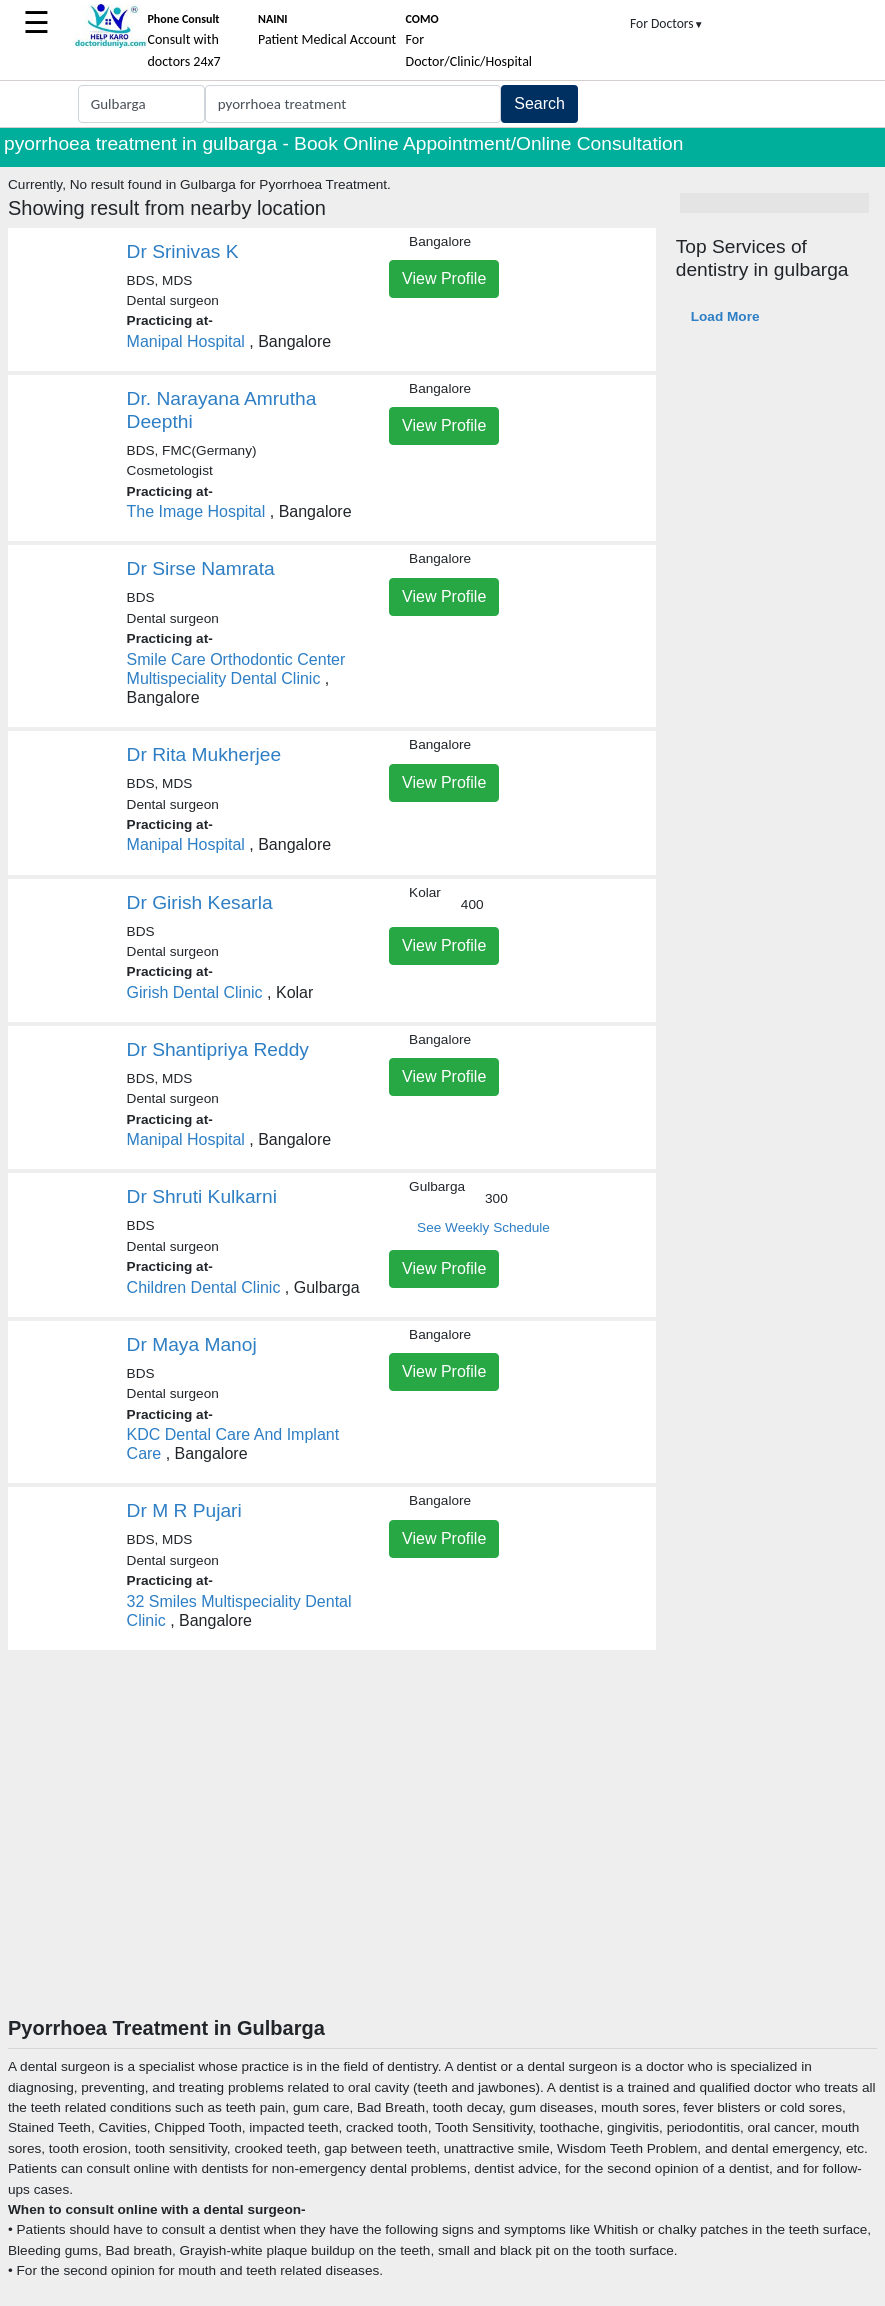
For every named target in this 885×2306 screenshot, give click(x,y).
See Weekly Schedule (483, 1227)
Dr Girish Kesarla (200, 902)
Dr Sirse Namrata (201, 568)
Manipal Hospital (186, 341)
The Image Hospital (196, 511)
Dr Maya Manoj (192, 1344)
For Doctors (667, 23)
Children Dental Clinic (204, 1287)
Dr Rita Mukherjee (204, 754)
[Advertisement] (442, 1866)
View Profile (444, 278)
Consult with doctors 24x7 (183, 41)
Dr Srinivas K (183, 251)
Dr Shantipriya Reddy (218, 1049)
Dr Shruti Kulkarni (202, 1196)
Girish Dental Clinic (195, 992)
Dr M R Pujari (184, 1510)
